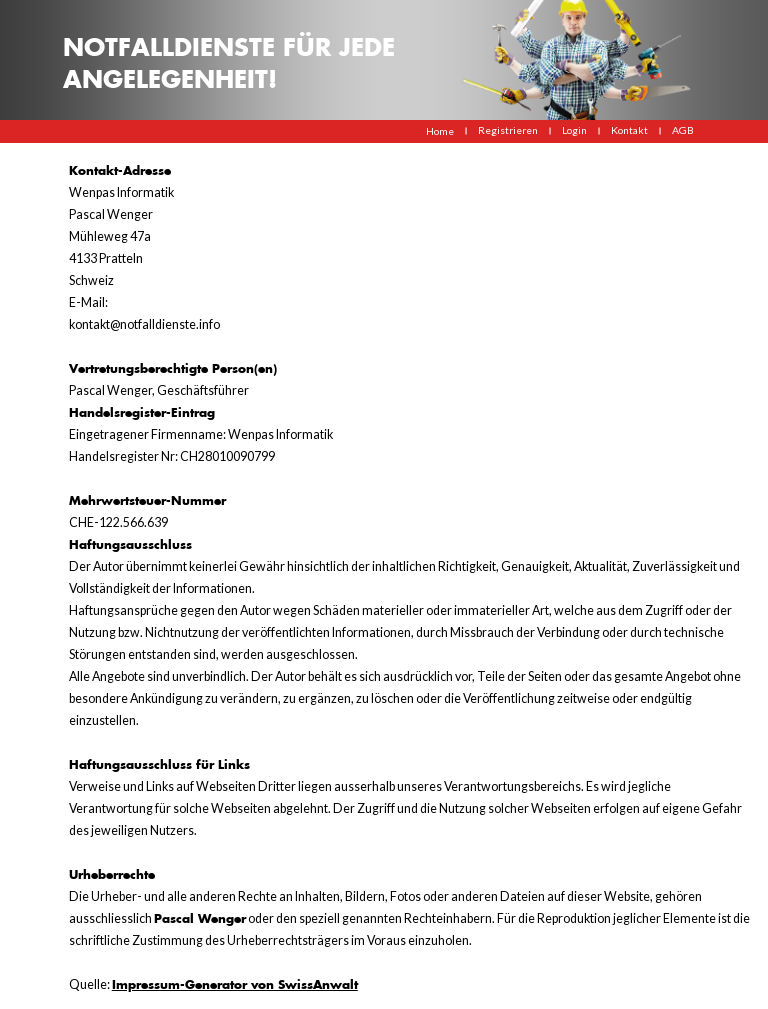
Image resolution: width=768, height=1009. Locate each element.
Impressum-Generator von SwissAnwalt (235, 984)
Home (440, 131)
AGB (683, 130)
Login (574, 130)
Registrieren (508, 130)
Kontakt (629, 130)
